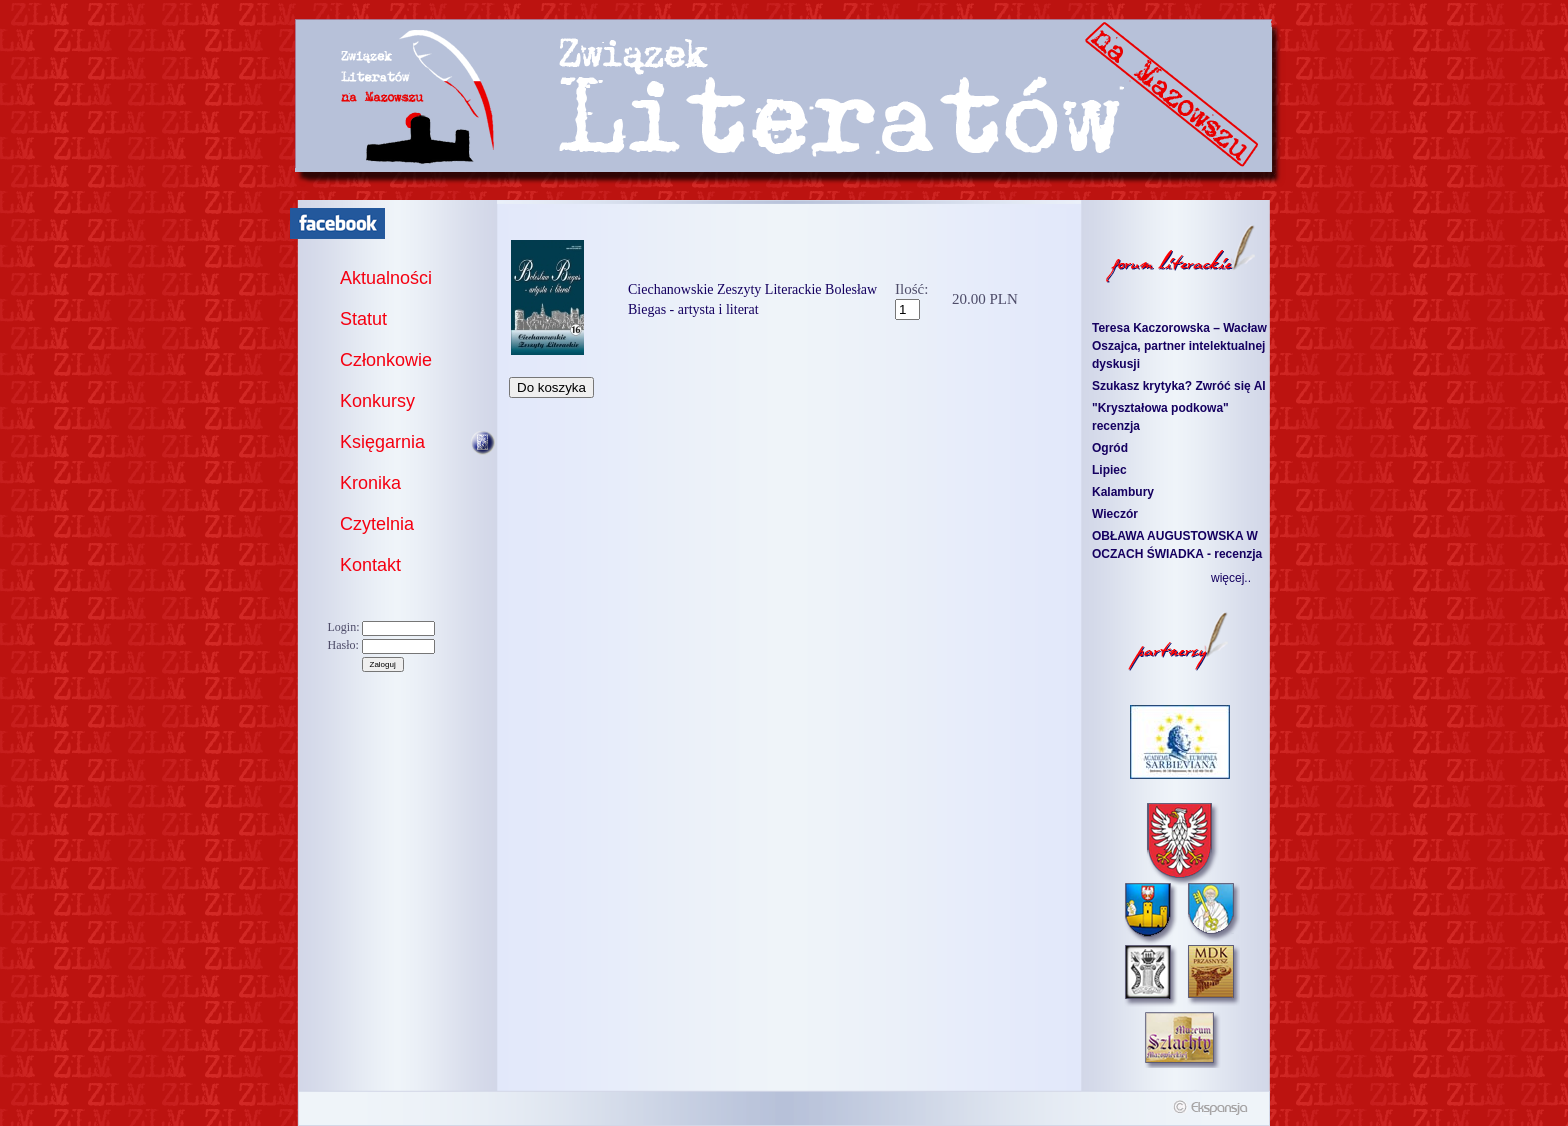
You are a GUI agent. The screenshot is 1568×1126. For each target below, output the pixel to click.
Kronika (370, 483)
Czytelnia (377, 524)
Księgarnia (382, 442)
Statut (363, 319)
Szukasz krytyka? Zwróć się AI (1179, 386)
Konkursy (377, 401)
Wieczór (1115, 514)
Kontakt (370, 565)
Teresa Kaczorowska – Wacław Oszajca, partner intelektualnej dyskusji (1179, 346)
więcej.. (1231, 578)
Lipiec (1109, 470)
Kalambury (1123, 492)
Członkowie (386, 360)
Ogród (1110, 448)
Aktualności (386, 278)
